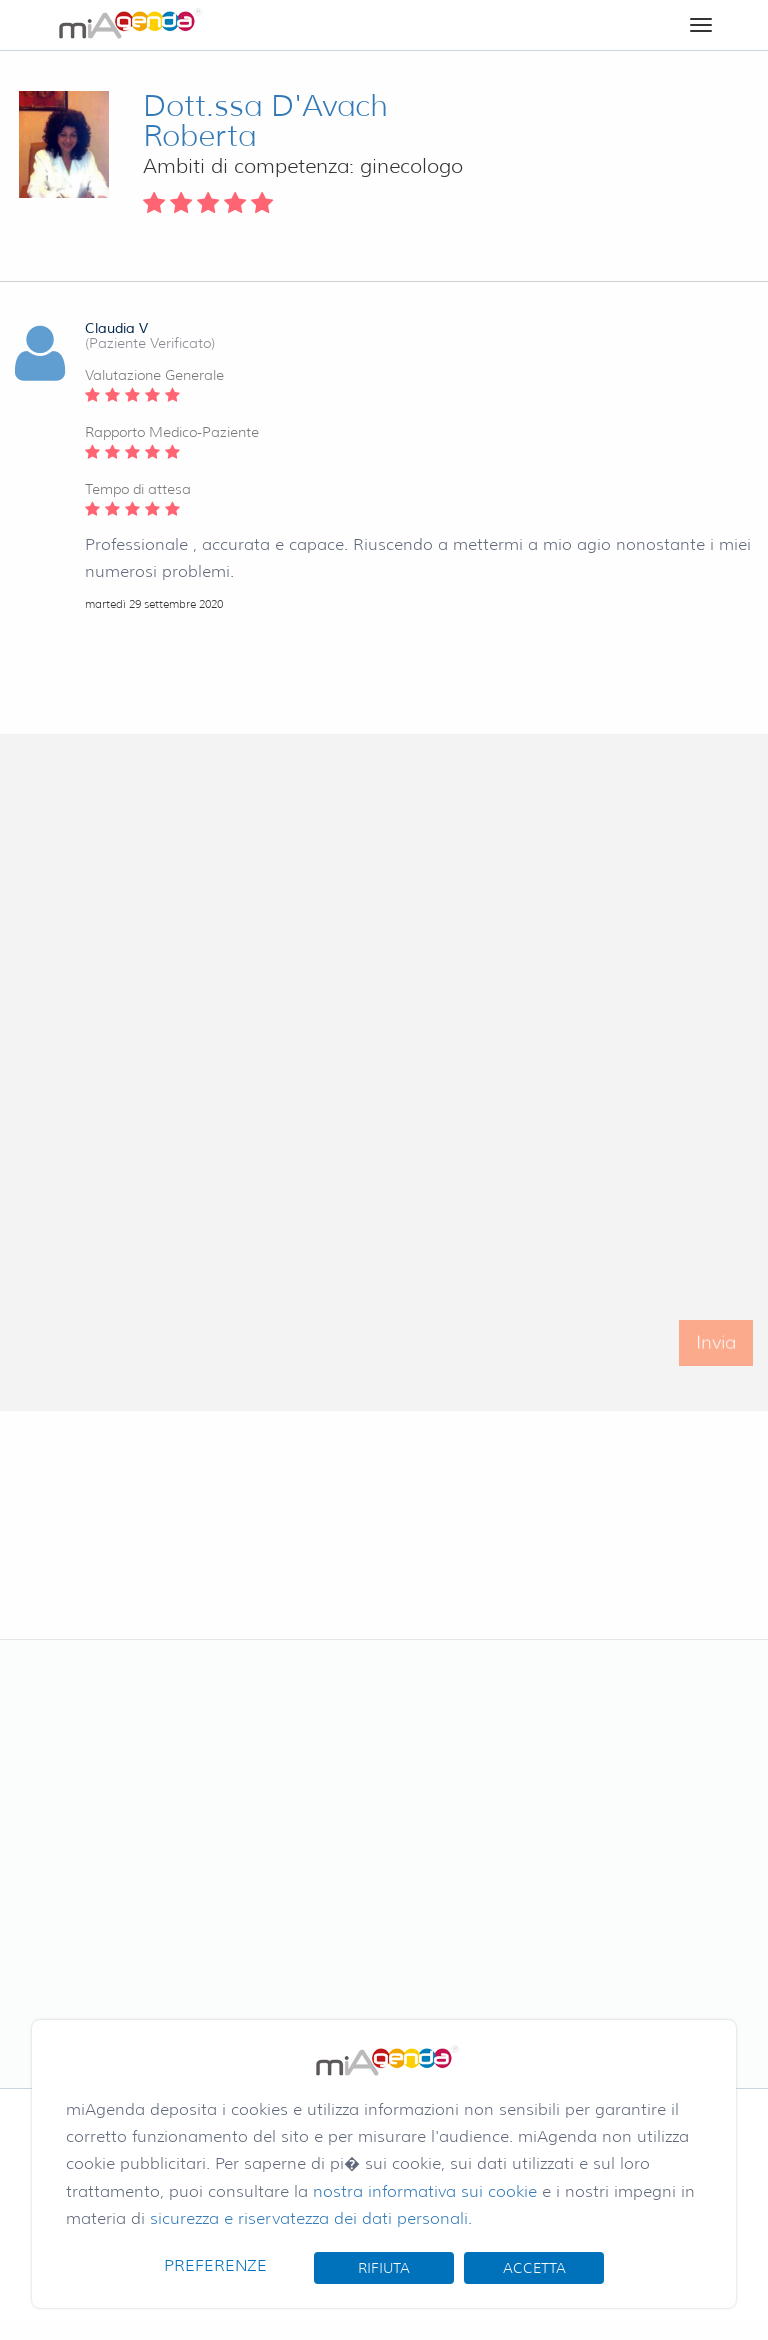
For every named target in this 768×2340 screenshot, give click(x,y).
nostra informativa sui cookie (425, 2191)
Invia (716, 1352)
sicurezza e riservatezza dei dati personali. (311, 2218)
